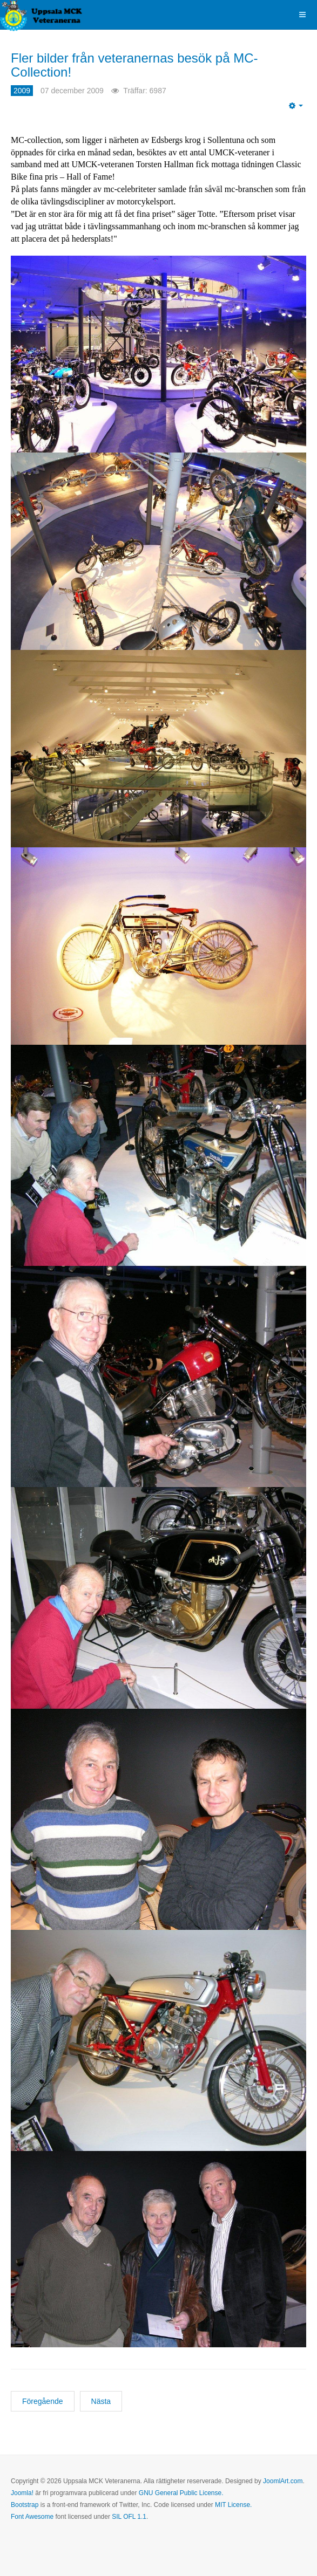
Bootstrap (24, 2505)
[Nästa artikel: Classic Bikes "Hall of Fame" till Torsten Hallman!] (101, 2401)
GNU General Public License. (181, 2493)
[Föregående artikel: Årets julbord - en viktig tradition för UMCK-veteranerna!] (43, 2401)
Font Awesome (32, 2516)
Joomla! (22, 2493)
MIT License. (233, 2505)
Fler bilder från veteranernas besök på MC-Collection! (134, 65)
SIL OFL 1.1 (129, 2516)
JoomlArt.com (282, 2481)
